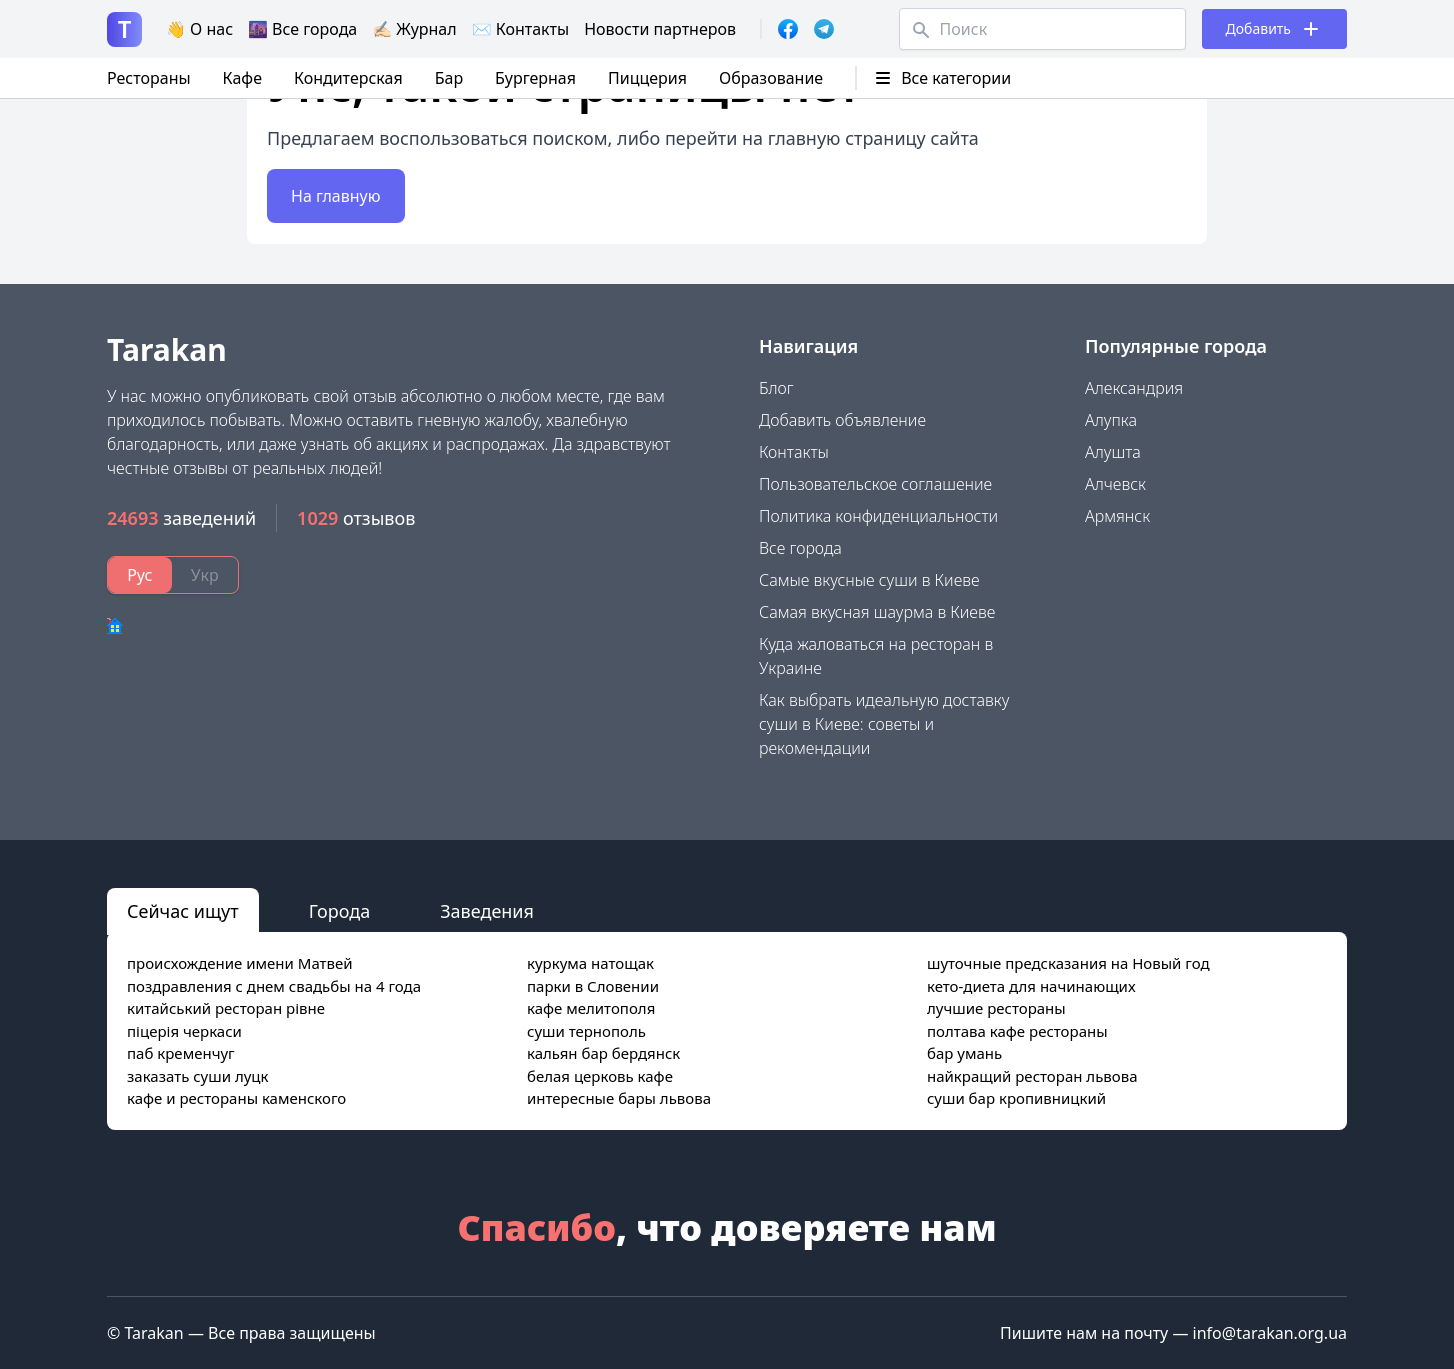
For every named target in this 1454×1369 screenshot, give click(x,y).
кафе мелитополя (591, 1008)
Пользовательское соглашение (875, 484)
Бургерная (535, 78)
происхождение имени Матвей (240, 963)
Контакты (794, 452)
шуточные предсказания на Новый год (1068, 963)
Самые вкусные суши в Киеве (869, 580)
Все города (800, 548)
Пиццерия (647, 78)
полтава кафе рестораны (1017, 1031)
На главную (336, 196)
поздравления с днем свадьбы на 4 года (274, 986)
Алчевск (1115, 484)
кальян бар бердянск (603, 1053)
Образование (771, 78)
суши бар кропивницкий (1016, 1098)
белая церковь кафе (600, 1076)
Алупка (1111, 420)
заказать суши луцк (197, 1076)
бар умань (964, 1053)
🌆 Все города (302, 29)
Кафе (242, 78)
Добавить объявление (842, 420)
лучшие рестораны (996, 1008)
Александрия (1134, 388)
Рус (139, 575)
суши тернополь (586, 1031)
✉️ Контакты (521, 29)
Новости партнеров (660, 29)
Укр (205, 575)
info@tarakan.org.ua (1270, 1333)
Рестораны (149, 78)
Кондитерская (348, 78)
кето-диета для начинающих (1031, 986)
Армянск (1117, 516)
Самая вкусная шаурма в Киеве (877, 612)
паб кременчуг (181, 1053)
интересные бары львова (619, 1098)
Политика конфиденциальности (878, 516)
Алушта (1113, 452)
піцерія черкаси (184, 1031)
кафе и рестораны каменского (236, 1098)
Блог (776, 388)
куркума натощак (590, 963)
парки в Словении (593, 986)
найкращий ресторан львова (1032, 1076)
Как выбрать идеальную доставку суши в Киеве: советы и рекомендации (884, 724)
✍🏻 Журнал (414, 29)
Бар (449, 78)
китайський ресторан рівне (226, 1008)
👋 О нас (199, 29)
